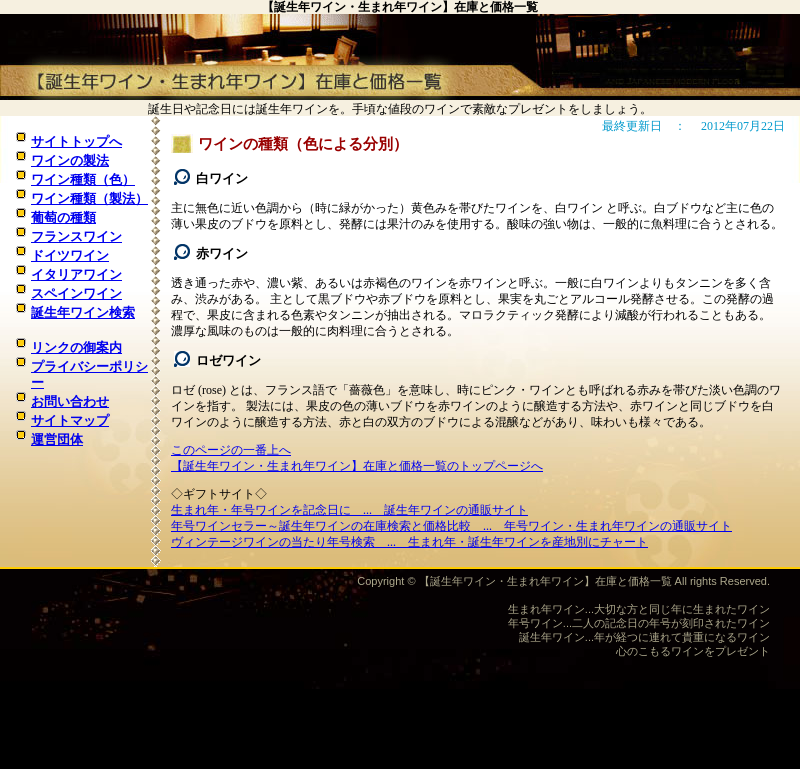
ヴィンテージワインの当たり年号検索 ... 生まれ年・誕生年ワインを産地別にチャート (409, 542)
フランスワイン (76, 236)
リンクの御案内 (76, 347)
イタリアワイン (76, 274)
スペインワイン (76, 293)
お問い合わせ (70, 401)
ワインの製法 (70, 160)
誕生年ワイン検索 (83, 312)
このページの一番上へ (231, 450)
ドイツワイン (70, 255)
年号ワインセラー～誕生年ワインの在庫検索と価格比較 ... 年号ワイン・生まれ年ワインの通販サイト (451, 526)
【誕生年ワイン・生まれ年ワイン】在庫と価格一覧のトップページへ (357, 466)
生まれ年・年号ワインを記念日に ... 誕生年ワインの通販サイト (349, 510)
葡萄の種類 (63, 217)
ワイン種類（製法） (89, 198)
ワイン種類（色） (83, 179)
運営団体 (57, 439)
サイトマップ (70, 420)
